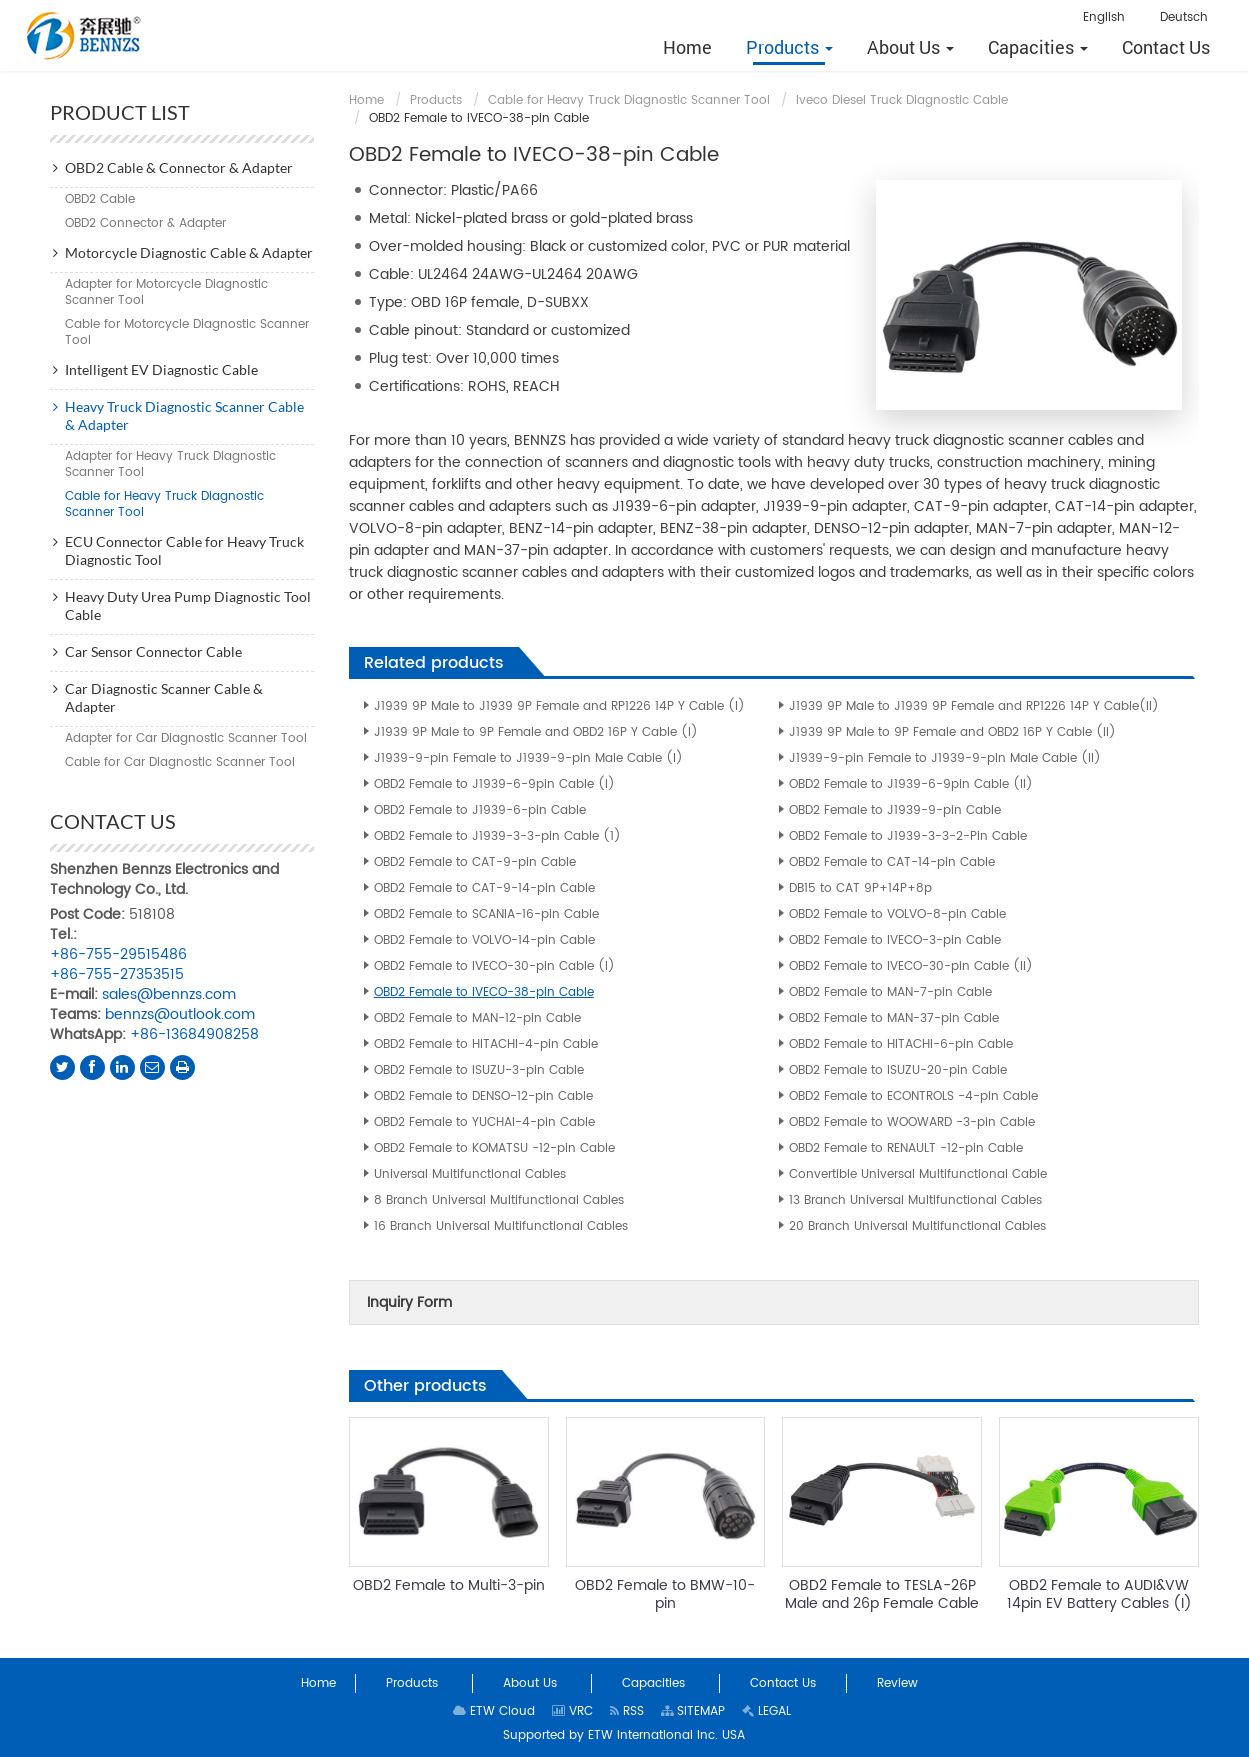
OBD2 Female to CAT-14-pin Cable (892, 862)
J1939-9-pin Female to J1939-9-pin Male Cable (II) (945, 758)
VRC (572, 1711)
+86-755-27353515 (117, 974)
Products (436, 100)
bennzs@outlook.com (180, 1014)
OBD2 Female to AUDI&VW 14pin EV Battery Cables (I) (1099, 1594)
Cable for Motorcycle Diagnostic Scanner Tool (187, 332)
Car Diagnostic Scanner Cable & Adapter (164, 697)
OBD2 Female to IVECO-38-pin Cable (484, 992)
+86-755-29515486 (118, 954)
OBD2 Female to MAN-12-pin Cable (477, 1018)
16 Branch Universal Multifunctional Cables (501, 1226)
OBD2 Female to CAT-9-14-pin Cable (484, 888)
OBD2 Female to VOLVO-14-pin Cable (484, 940)
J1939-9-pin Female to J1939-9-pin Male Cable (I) (528, 758)
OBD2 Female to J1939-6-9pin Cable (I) (494, 784)
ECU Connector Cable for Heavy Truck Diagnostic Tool (184, 550)
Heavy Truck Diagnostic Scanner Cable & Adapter (184, 415)
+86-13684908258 (194, 1034)
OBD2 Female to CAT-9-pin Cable (475, 862)
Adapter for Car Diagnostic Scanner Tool (186, 738)
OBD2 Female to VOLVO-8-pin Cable (897, 914)
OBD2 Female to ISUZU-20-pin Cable (898, 1070)
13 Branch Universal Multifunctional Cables (915, 1200)
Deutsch (1184, 17)
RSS (627, 1711)
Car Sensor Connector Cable (153, 651)
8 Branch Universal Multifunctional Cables (499, 1200)
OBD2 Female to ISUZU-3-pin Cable (479, 1070)
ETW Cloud (494, 1711)
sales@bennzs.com (169, 994)
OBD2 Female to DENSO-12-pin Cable (483, 1096)
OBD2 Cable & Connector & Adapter (179, 167)
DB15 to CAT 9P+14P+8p (860, 888)
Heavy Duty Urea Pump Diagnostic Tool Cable (188, 605)
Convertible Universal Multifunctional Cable (918, 1174)
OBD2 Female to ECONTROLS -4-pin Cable (913, 1096)
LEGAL (766, 1711)
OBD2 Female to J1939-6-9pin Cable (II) (911, 784)
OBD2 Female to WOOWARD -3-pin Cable (912, 1122)
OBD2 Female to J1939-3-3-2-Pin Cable (908, 836)
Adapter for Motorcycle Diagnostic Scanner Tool (166, 292)
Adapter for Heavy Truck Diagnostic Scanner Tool (170, 464)
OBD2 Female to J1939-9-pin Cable (895, 810)
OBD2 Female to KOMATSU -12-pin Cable (494, 1148)
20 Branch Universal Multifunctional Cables (917, 1226)
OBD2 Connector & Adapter (145, 223)
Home (366, 100)
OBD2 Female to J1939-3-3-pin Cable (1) (497, 836)
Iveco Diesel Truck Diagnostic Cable (902, 100)
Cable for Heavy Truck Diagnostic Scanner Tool (629, 100)
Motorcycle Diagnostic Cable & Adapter (189, 252)
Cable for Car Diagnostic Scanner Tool (180, 762)
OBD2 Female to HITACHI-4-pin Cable (486, 1044)
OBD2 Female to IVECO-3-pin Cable (895, 940)
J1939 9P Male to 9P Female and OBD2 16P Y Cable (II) (952, 732)
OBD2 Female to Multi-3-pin (449, 1585)
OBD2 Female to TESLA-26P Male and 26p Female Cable (882, 1594)
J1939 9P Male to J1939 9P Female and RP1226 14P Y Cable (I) (559, 706)
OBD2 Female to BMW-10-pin (665, 1594)
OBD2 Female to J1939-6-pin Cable (480, 810)
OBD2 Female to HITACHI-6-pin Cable (901, 1044)
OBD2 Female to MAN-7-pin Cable (890, 992)
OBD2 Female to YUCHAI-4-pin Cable (484, 1122)
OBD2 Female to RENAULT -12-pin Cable (906, 1148)
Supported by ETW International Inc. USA (624, 1735)
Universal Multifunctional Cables (470, 1174)
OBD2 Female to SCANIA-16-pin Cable (486, 914)
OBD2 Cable (100, 199)
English (1104, 17)
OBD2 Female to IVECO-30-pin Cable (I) (494, 966)
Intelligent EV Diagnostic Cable (161, 369)
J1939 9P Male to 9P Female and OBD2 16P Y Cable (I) (536, 732)
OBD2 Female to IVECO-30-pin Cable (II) (911, 966)
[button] (789, 47)
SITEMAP (693, 1711)
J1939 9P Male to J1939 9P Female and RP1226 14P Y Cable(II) (974, 706)
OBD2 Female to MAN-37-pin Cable (894, 1018)
